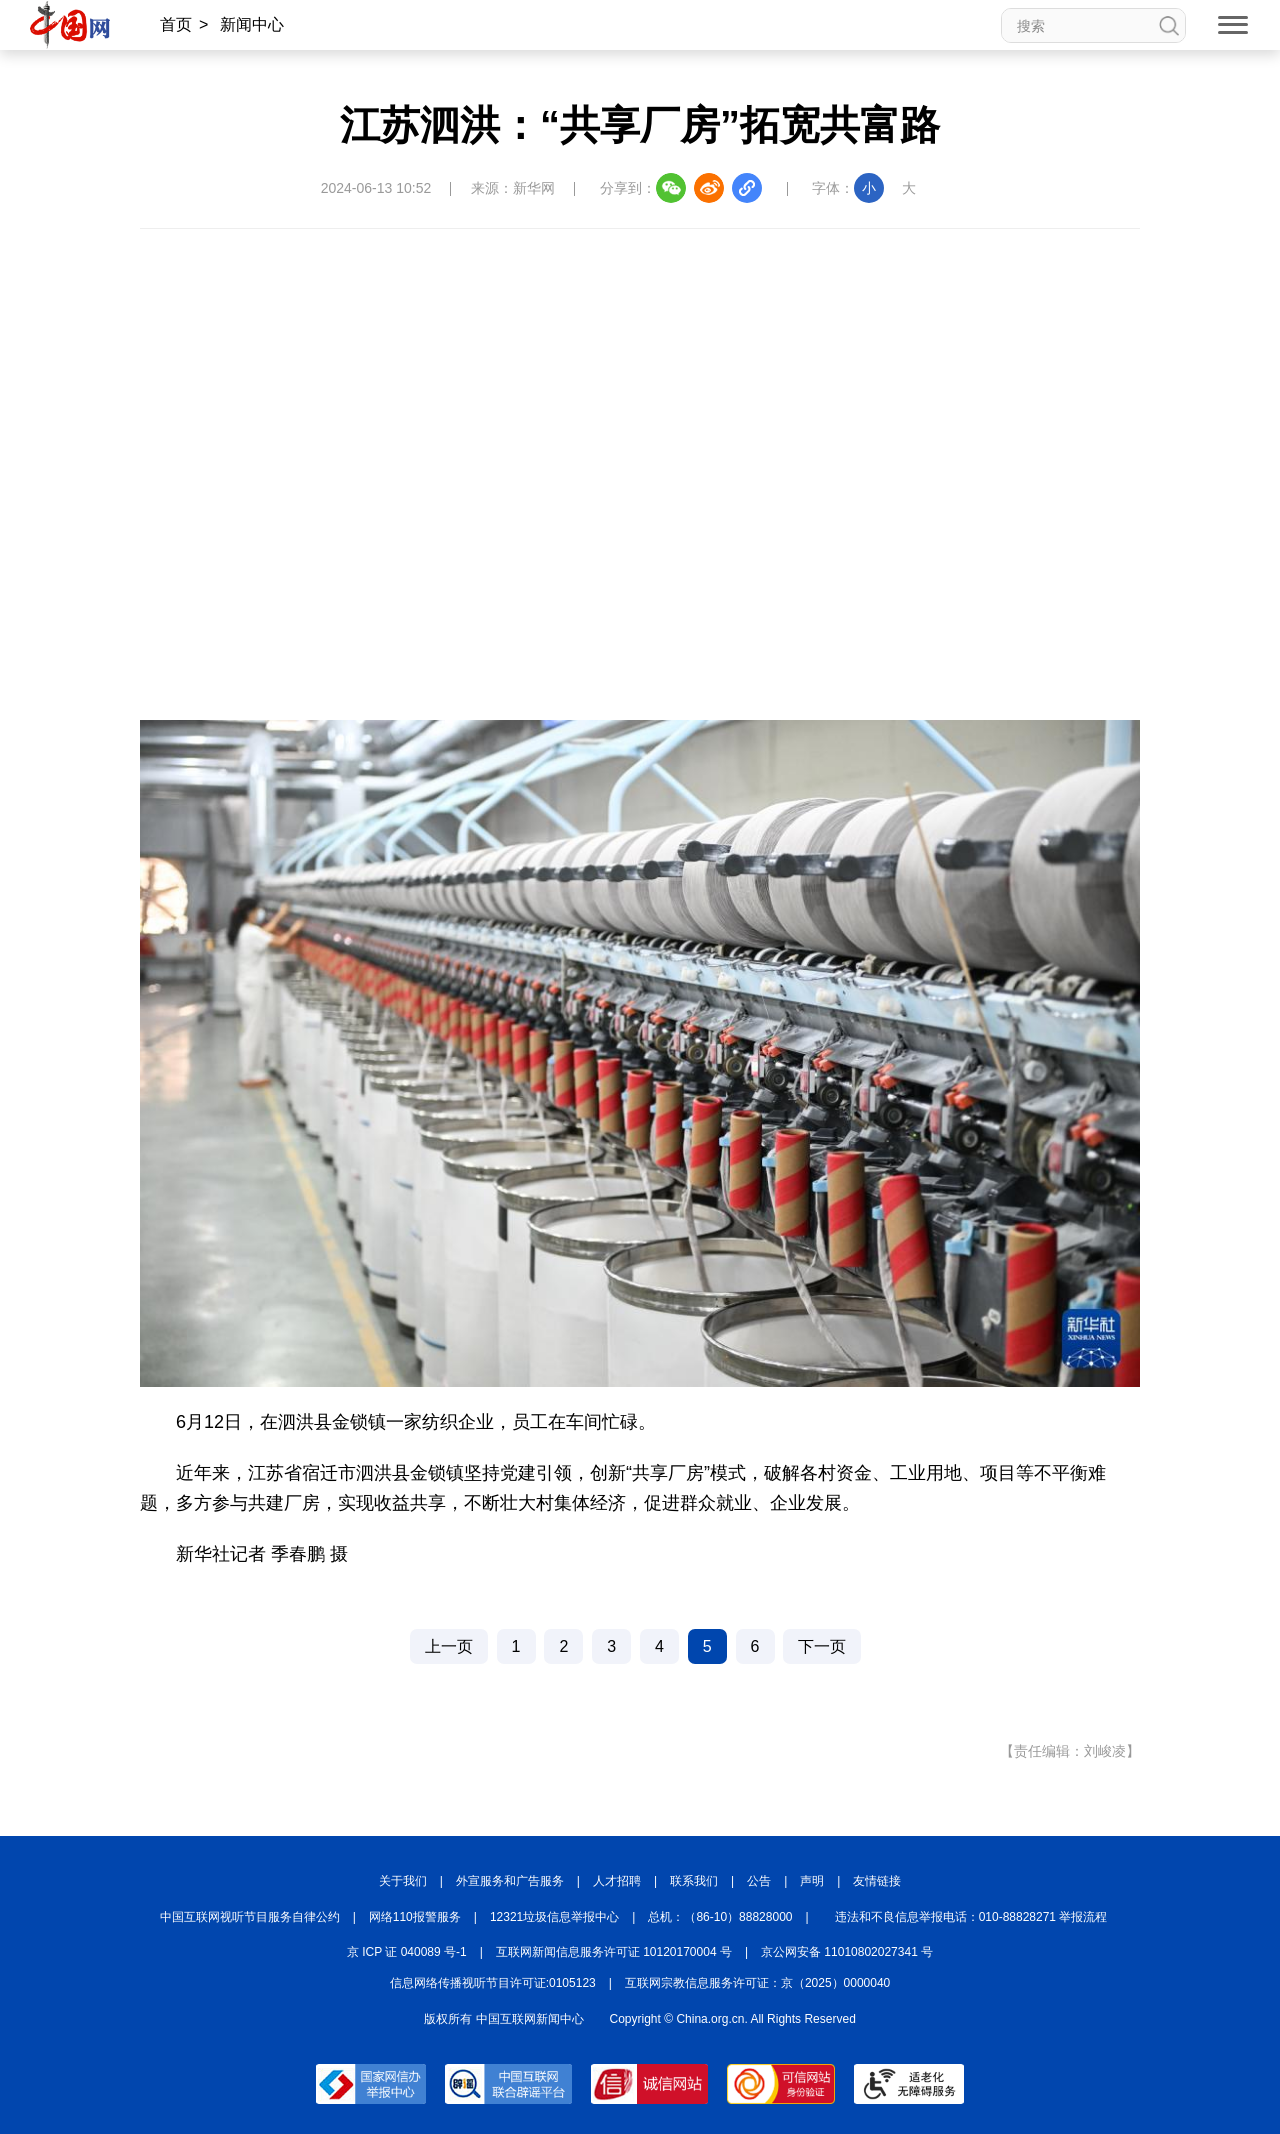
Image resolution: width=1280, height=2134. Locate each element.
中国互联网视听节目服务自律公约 (250, 1917)
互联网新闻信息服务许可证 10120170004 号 (614, 1952)
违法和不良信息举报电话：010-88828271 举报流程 (971, 1917)
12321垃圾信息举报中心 (554, 1917)
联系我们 (694, 1881)
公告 (759, 1881)
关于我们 (403, 1881)
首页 (176, 24)
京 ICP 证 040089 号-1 (407, 1952)
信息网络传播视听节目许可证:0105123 (493, 1983)
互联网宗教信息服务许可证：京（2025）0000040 (757, 1983)
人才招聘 (617, 1881)
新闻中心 (252, 24)
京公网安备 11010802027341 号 (847, 1952)
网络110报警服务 (415, 1917)
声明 (812, 1881)
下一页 (822, 1646)
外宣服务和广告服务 (510, 1881)
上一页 (449, 1646)
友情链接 (877, 1881)
